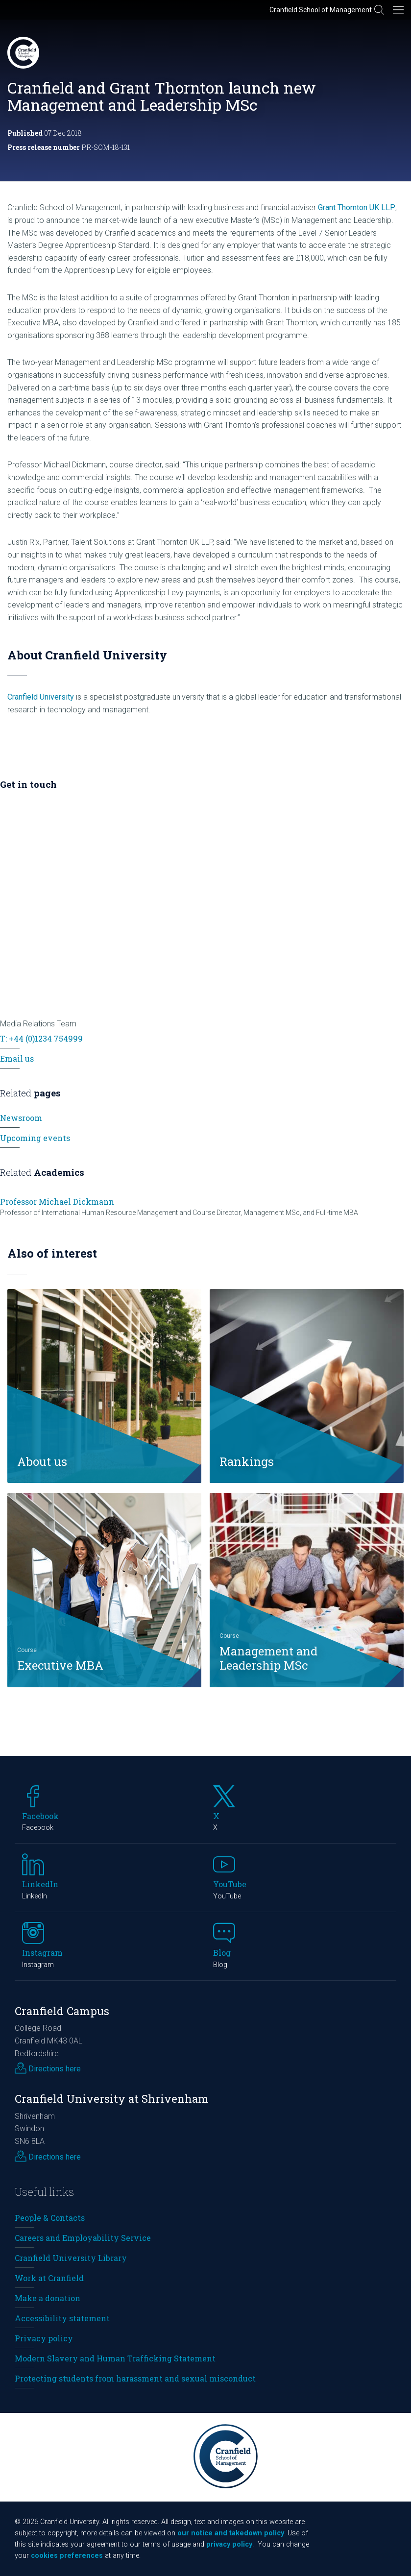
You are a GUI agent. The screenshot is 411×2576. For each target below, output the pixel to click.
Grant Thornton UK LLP (356, 207)
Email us (17, 1058)
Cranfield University (40, 697)
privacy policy (229, 2544)
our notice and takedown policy (230, 2533)
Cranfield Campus (62, 2011)
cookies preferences (67, 2556)
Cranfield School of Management (320, 10)
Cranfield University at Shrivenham (112, 2098)
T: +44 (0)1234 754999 (41, 1038)
